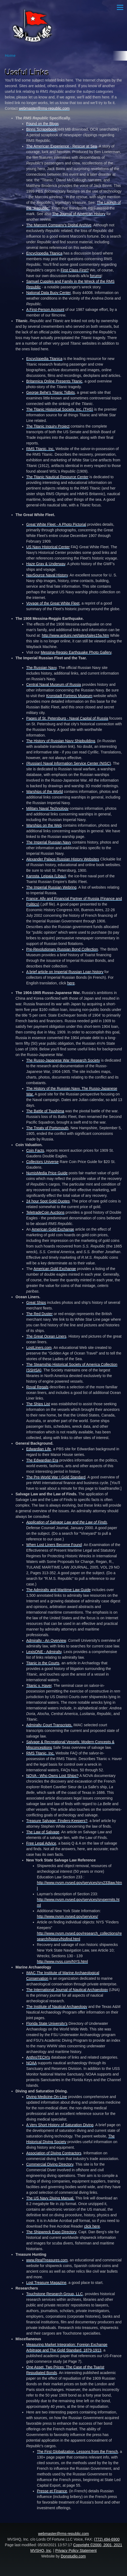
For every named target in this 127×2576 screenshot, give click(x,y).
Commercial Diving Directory (49, 2164)
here (71, 983)
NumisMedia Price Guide (47, 1173)
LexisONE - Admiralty (43, 1652)
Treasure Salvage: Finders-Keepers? (56, 1821)
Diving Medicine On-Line (46, 2097)
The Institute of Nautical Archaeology (56, 2006)
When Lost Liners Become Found (54, 1545)
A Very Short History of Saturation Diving (59, 2125)
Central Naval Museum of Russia (53, 684)
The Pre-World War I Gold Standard (56, 1477)
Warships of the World (44, 791)
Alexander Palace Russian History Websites (62, 859)
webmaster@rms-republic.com (44, 108)
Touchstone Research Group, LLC (54, 2294)
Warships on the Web (44, 825)
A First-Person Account (45, 309)
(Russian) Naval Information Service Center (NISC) (68, 763)
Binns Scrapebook (41, 129)
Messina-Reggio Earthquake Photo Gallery (76, 652)
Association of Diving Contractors (53, 2153)
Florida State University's (46, 2023)
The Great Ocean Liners (46, 1336)
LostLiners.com (39, 1347)
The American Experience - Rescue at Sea (61, 146)
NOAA (31, 2063)
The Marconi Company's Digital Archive (58, 225)
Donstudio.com (73, 2556)
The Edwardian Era (42, 1460)
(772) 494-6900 (107, 2539)
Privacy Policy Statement (76, 2550)
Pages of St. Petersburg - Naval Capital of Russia (67, 718)
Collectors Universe (42, 1162)
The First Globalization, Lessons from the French (77, 2451)
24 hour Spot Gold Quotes (48, 1201)
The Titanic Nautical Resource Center (57, 477)
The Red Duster (39, 1314)
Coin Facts (35, 1150)
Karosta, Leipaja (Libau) (46, 876)
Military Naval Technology (47, 808)
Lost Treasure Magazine (46, 2282)
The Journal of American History (78, 214)
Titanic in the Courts (42, 1663)
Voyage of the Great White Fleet (52, 603)
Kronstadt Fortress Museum (69, 696)
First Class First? (75, 270)
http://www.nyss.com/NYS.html (62, 1961)
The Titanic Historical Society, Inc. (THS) (59, 409)
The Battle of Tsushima (45, 1111)
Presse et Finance (52, 2491)
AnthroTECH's (38, 2057)
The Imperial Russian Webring (51, 887)
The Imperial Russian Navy (48, 842)
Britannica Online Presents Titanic (54, 381)
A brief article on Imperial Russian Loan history (64, 972)
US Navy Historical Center (48, 547)
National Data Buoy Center (48, 292)
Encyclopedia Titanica (44, 253)
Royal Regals (37, 1387)
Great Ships (36, 1302)
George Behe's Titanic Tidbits (50, 392)
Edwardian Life (38, 1449)
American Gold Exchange (53, 1229)
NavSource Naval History (47, 575)
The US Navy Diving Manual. (50, 2198)
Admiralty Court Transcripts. (49, 1725)
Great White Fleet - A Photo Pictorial (56, 524)
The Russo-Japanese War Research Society (63, 1060)
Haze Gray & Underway (45, 564)
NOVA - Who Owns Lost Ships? (52, 1775)
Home (10, 56)
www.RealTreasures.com (47, 2260)
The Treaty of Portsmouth (47, 1128)
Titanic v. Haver (39, 1685)
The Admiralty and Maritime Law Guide (58, 1590)
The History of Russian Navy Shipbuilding (60, 741)
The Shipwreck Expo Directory (51, 2232)
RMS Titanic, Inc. (40, 449)
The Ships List (38, 1404)
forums (95, 276)
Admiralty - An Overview (46, 1640)
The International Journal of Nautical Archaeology (67, 1990)
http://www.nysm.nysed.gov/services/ (67, 1916)
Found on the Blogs (42, 124)
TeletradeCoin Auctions (45, 1212)
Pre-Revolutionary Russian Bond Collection (62, 949)
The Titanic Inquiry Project (48, 426)
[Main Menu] (120, 7)
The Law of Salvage (42, 1832)
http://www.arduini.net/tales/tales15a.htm (75, 635)
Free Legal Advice (41, 1843)
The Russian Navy (41, 667)
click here (92, 2226)
